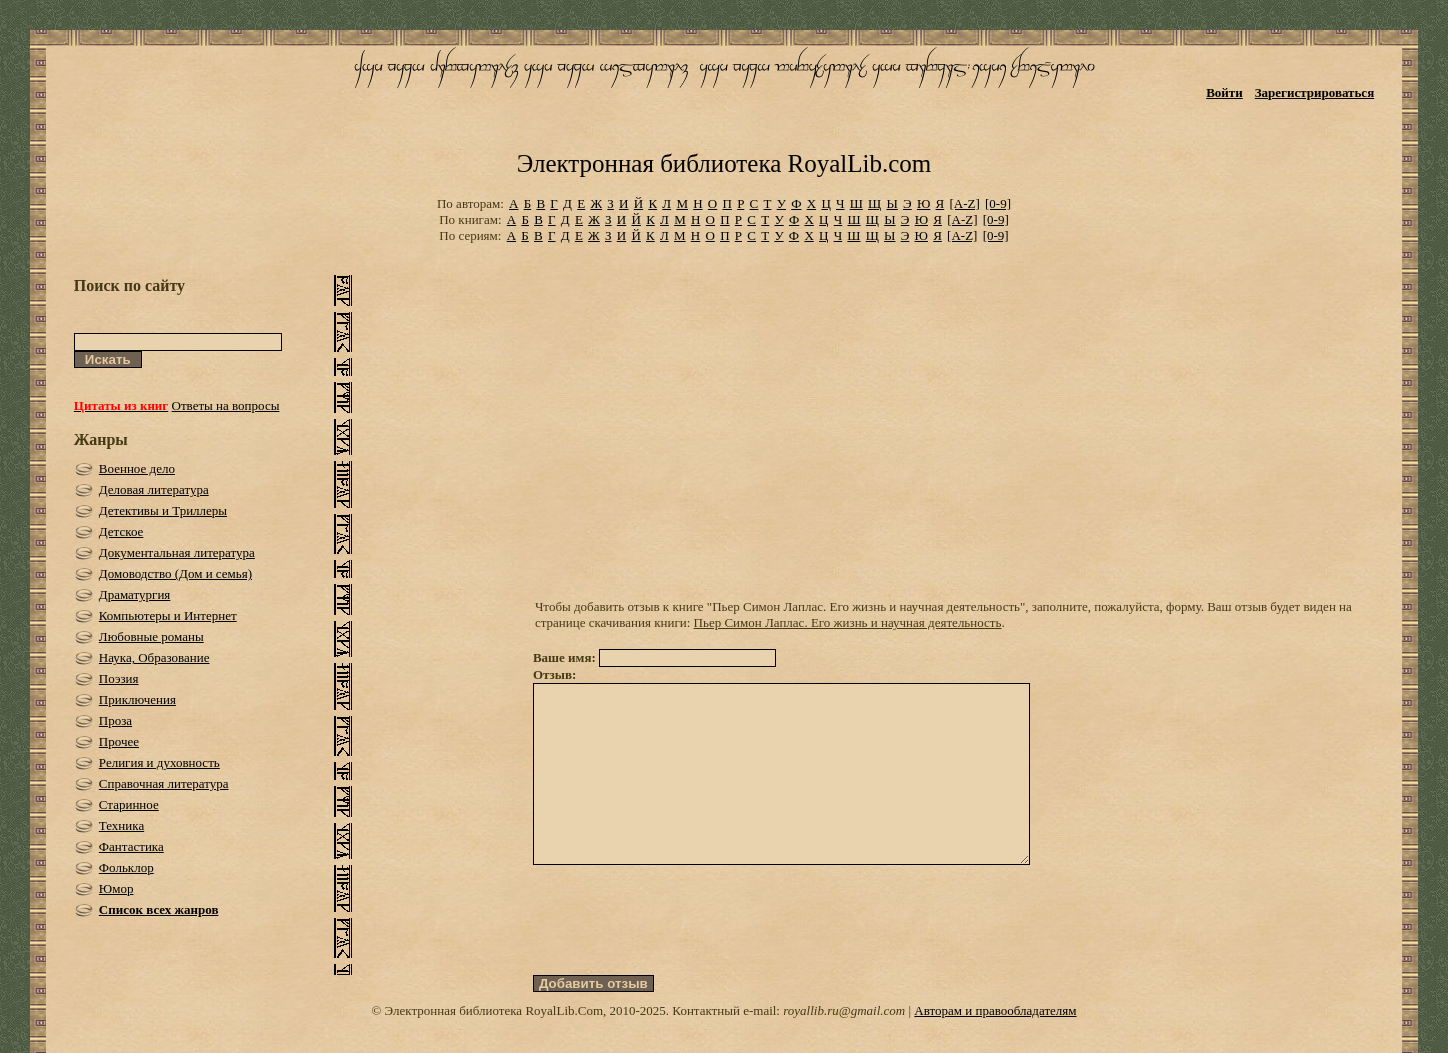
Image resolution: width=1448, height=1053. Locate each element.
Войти (1224, 92)
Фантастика (131, 846)
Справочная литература (164, 783)
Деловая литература (154, 489)
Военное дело (137, 468)
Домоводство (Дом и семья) (175, 573)
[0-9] (998, 203)
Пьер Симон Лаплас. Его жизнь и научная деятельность (848, 622)
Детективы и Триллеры (163, 510)
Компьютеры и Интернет (168, 615)
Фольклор (126, 867)
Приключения (137, 699)
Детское (121, 531)
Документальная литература (177, 552)
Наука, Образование (154, 657)
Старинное (129, 804)
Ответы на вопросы (226, 405)
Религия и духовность (159, 762)
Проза (115, 720)
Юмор (116, 888)
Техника (121, 825)
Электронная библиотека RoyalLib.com (724, 163)
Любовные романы (151, 636)
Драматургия (135, 594)
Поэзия (119, 678)
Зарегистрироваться (1314, 92)
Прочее (119, 741)
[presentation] (685, 956)
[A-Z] (964, 203)
